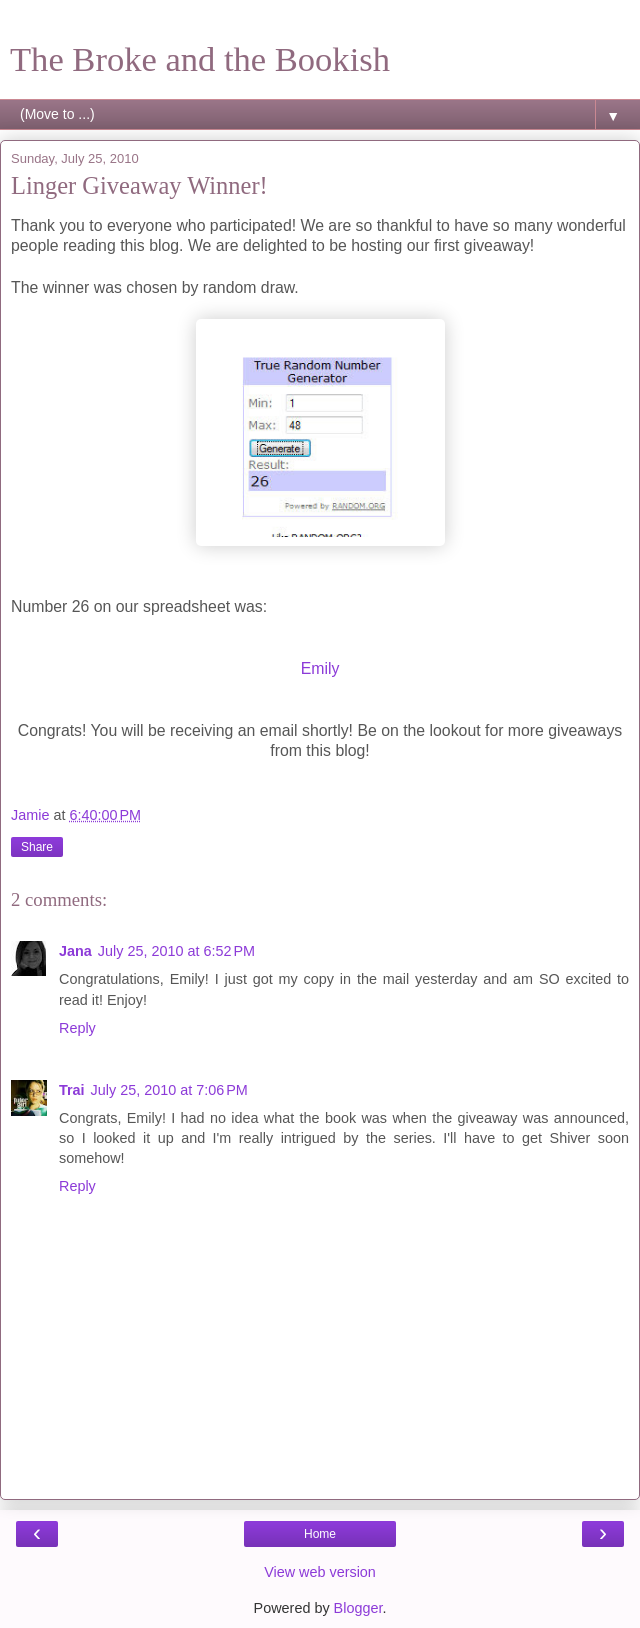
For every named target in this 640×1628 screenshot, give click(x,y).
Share (37, 847)
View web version (320, 1572)
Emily (320, 668)
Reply (77, 1028)
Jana (75, 951)
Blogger (358, 1608)
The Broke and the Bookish (200, 59)
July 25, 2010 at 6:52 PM (176, 951)
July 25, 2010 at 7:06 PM (169, 1090)
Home (320, 1534)
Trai (72, 1090)
